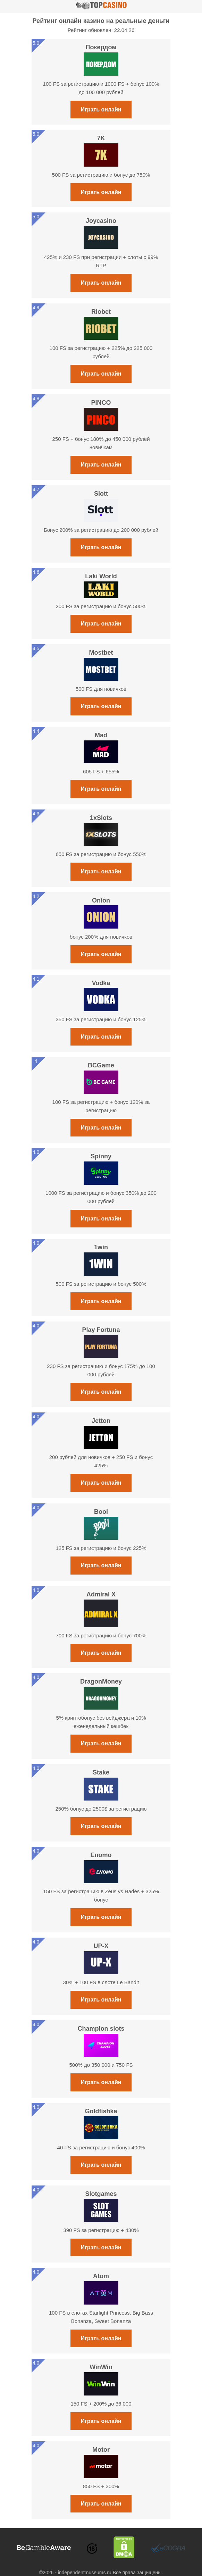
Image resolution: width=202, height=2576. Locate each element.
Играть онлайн (101, 109)
